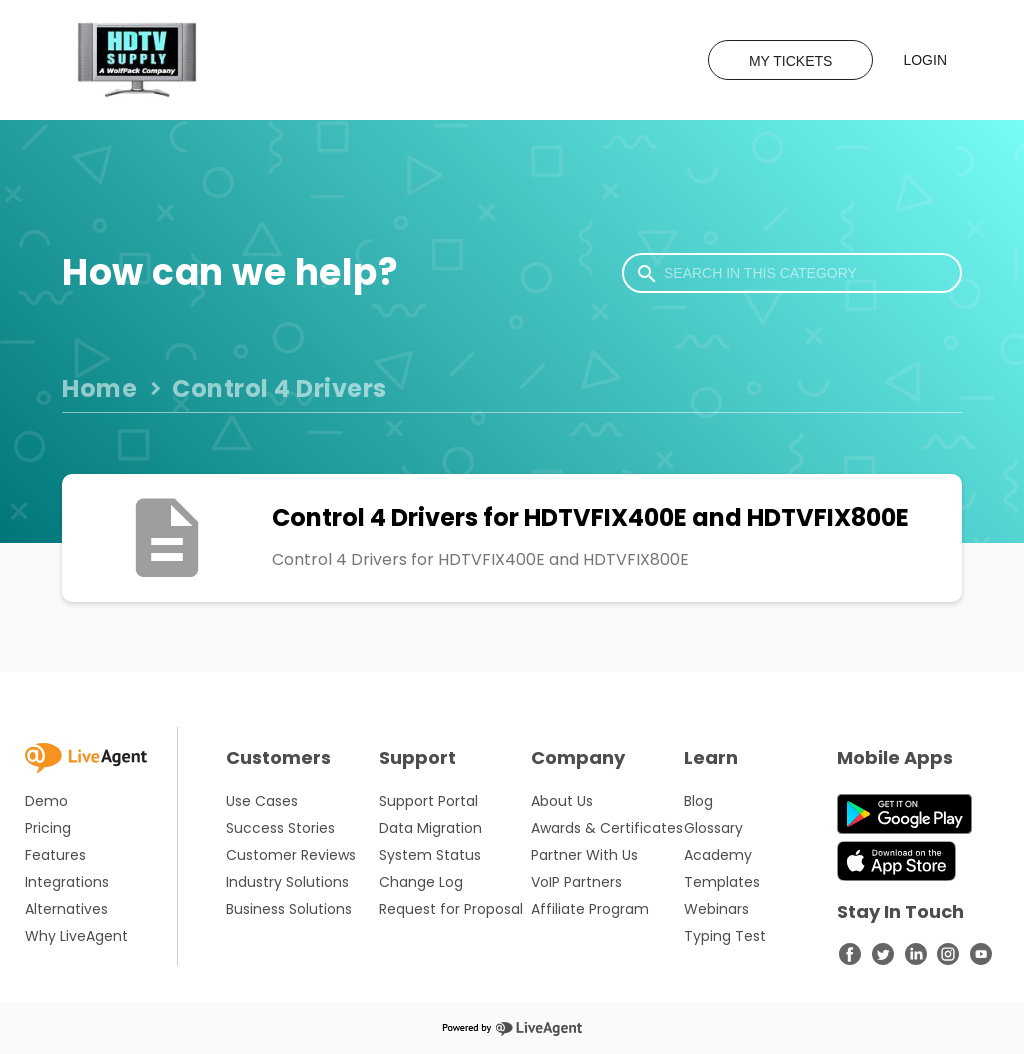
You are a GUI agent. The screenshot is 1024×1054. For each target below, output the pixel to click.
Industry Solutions (287, 882)
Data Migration (430, 828)
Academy (718, 855)
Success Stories (280, 828)
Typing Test (725, 936)
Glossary (713, 828)
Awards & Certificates (607, 828)
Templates (722, 882)
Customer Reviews (291, 855)
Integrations (67, 882)
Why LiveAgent (76, 936)
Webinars (716, 909)
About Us (562, 801)
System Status (430, 855)
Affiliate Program (590, 909)
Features (55, 855)
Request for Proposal (451, 909)
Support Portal (428, 801)
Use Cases (262, 801)
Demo (46, 801)
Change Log (421, 882)
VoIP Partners (576, 882)
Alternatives (66, 909)
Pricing (48, 828)
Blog (698, 801)
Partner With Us (584, 855)
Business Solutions (289, 909)
